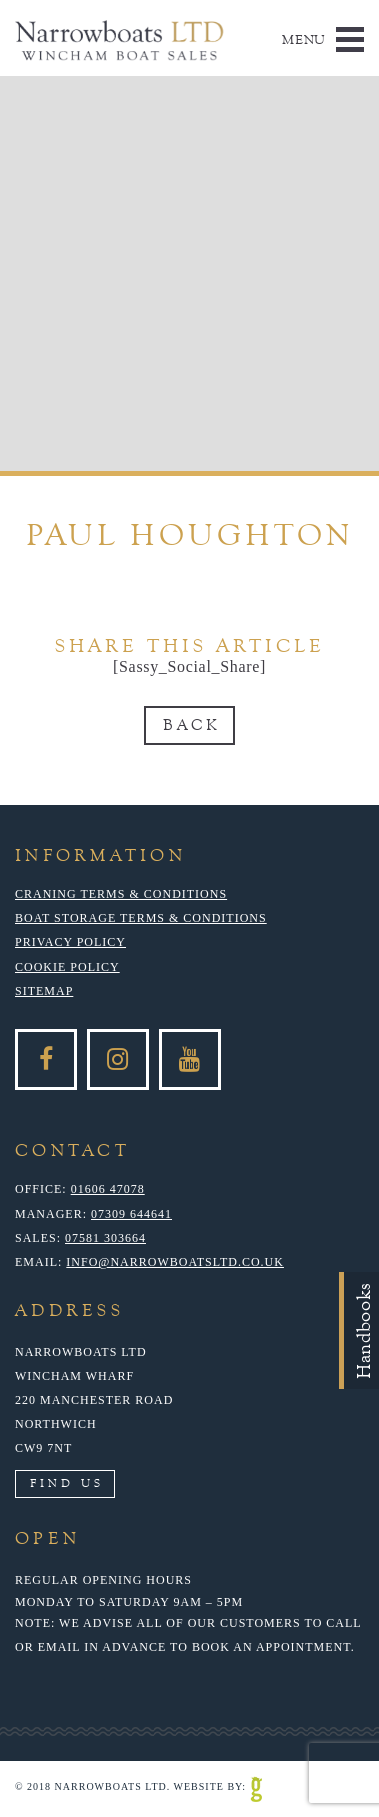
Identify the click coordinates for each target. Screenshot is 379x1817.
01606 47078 (108, 1189)
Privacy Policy (70, 942)
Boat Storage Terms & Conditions (141, 918)
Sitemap (44, 991)
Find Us (67, 1483)
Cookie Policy (67, 967)
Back (191, 725)
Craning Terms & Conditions (121, 894)
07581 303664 (105, 1238)
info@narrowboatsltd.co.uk (175, 1262)
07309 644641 (131, 1214)
